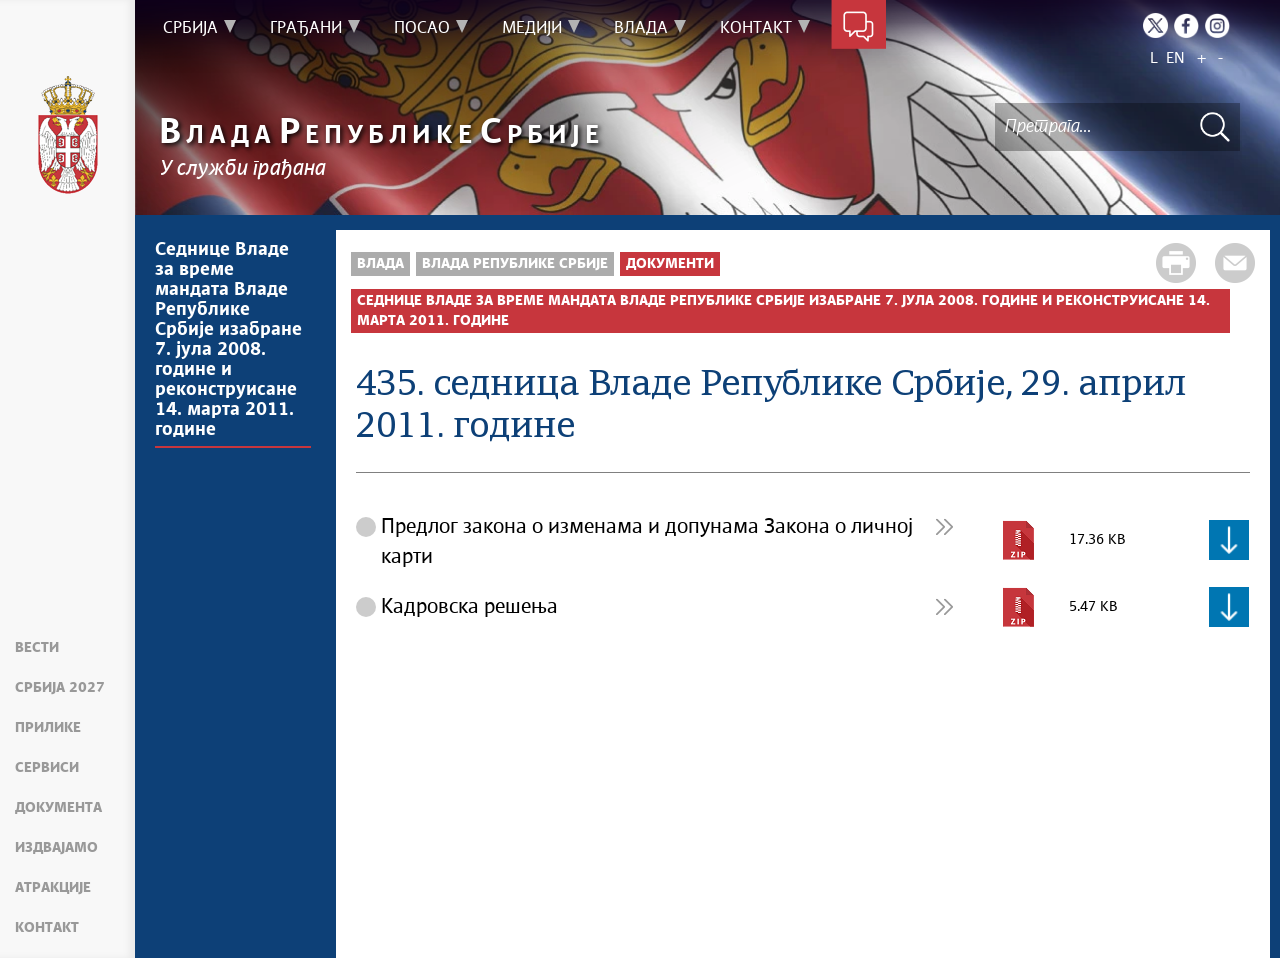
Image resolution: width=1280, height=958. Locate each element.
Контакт (47, 928)
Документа (58, 808)
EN (1175, 58)
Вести (37, 648)
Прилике (48, 728)
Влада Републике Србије (515, 264)
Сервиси (47, 768)
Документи (670, 264)
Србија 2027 (60, 688)
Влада (380, 264)
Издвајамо (56, 848)
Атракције (53, 888)
